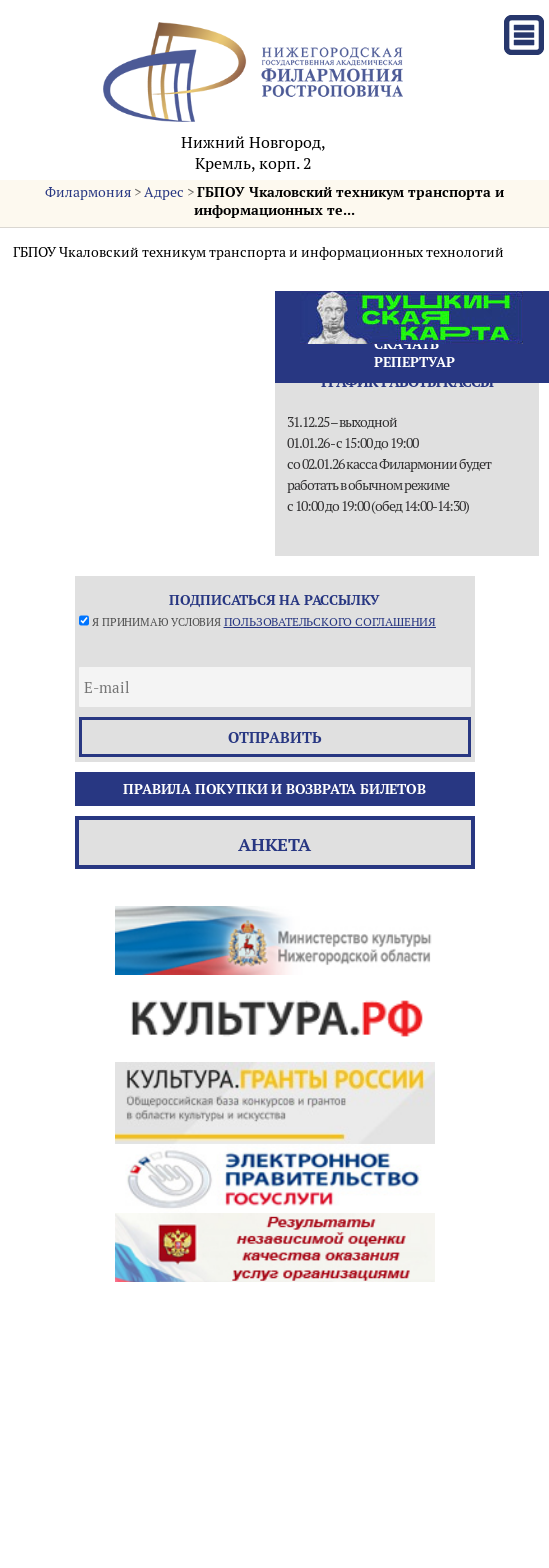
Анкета (274, 844)
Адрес (164, 192)
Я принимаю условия (264, 621)
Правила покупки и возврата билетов (274, 789)
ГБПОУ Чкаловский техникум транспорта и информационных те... (349, 201)
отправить (275, 737)
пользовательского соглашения (330, 621)
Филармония (88, 192)
